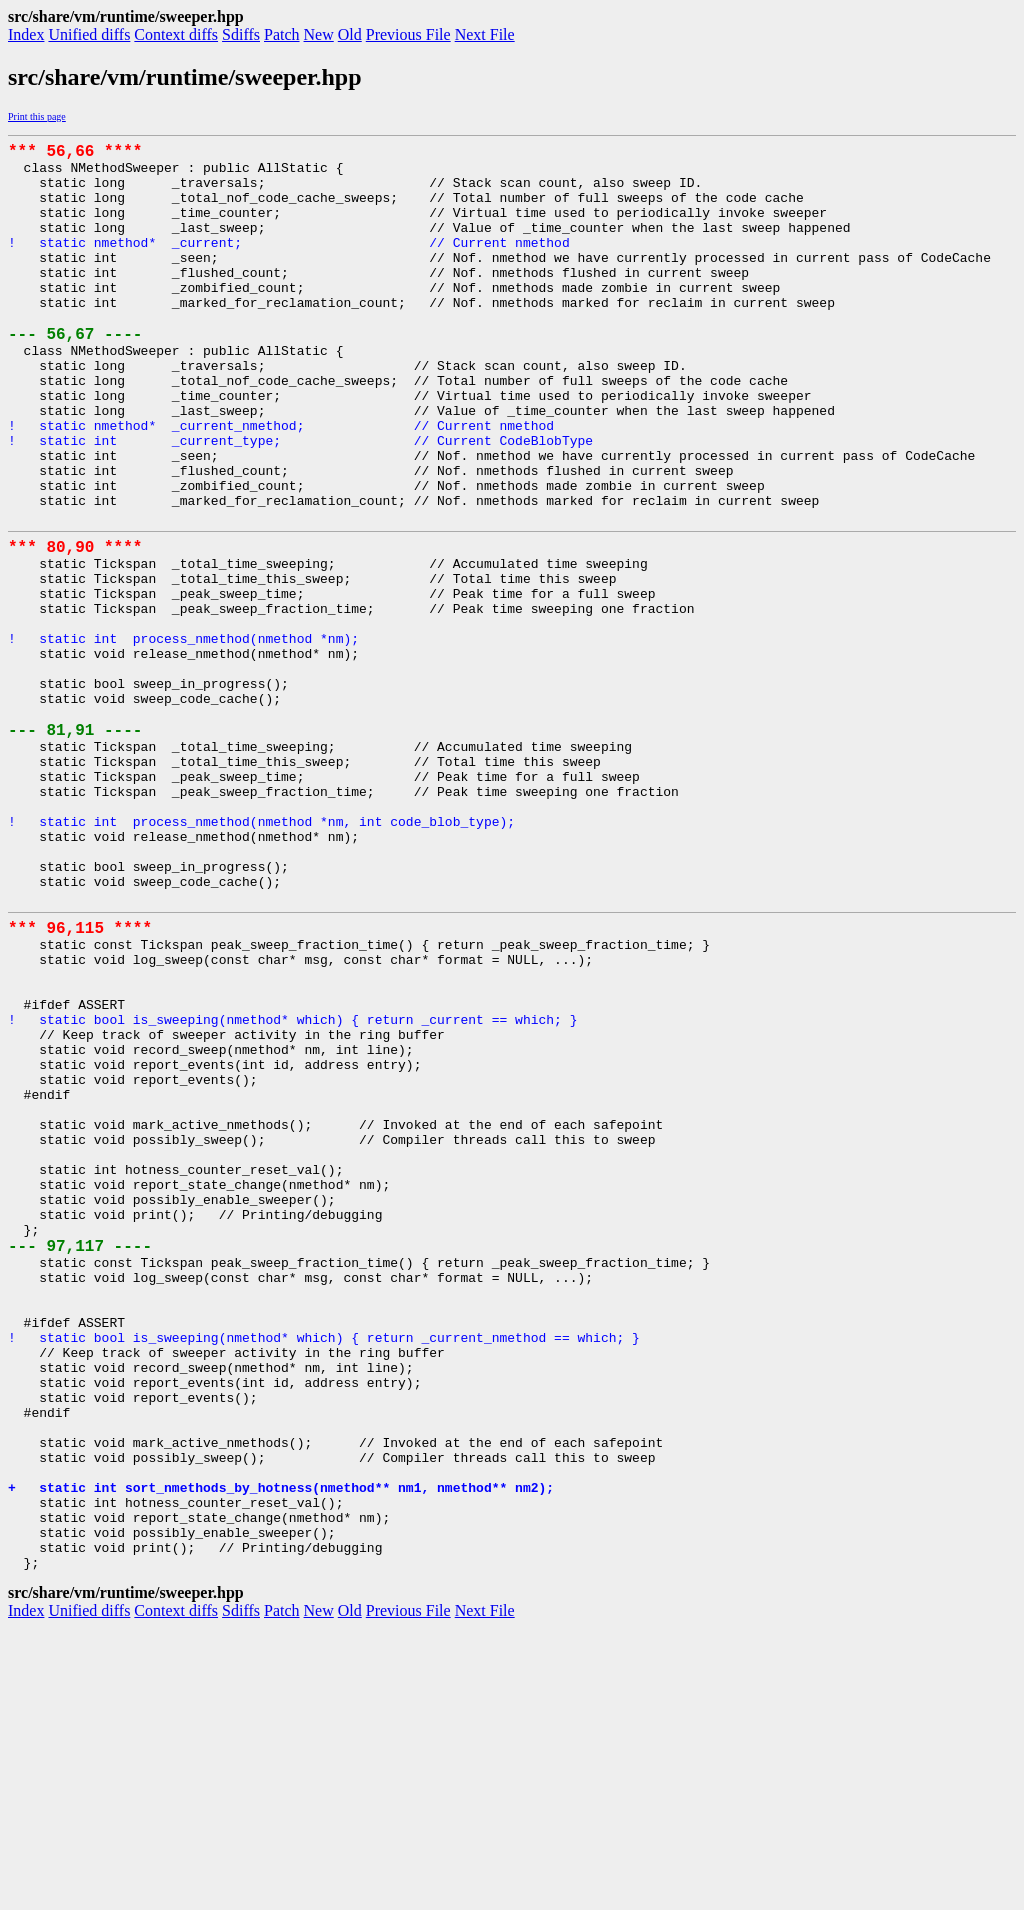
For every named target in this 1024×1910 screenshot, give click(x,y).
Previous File (408, 34)
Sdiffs (241, 34)
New (319, 34)
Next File (485, 34)
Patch (282, 34)
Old (350, 34)
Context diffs (176, 34)
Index (26, 34)
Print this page (37, 116)
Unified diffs (89, 34)
